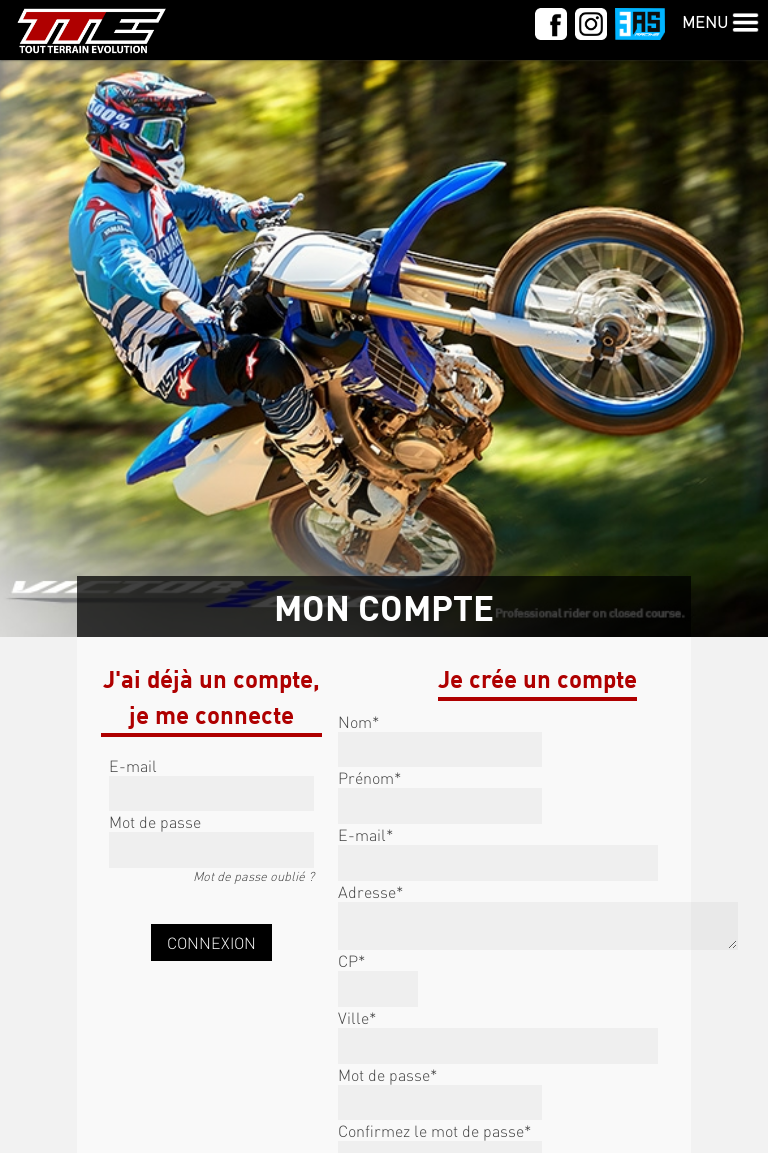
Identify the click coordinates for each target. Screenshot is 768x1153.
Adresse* (370, 891)
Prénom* (369, 777)
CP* (351, 960)
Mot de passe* (387, 1074)
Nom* (358, 721)
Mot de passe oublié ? (253, 876)
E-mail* (365, 834)
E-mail (133, 765)
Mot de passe (155, 821)
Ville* (357, 1017)
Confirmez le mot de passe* (434, 1130)
